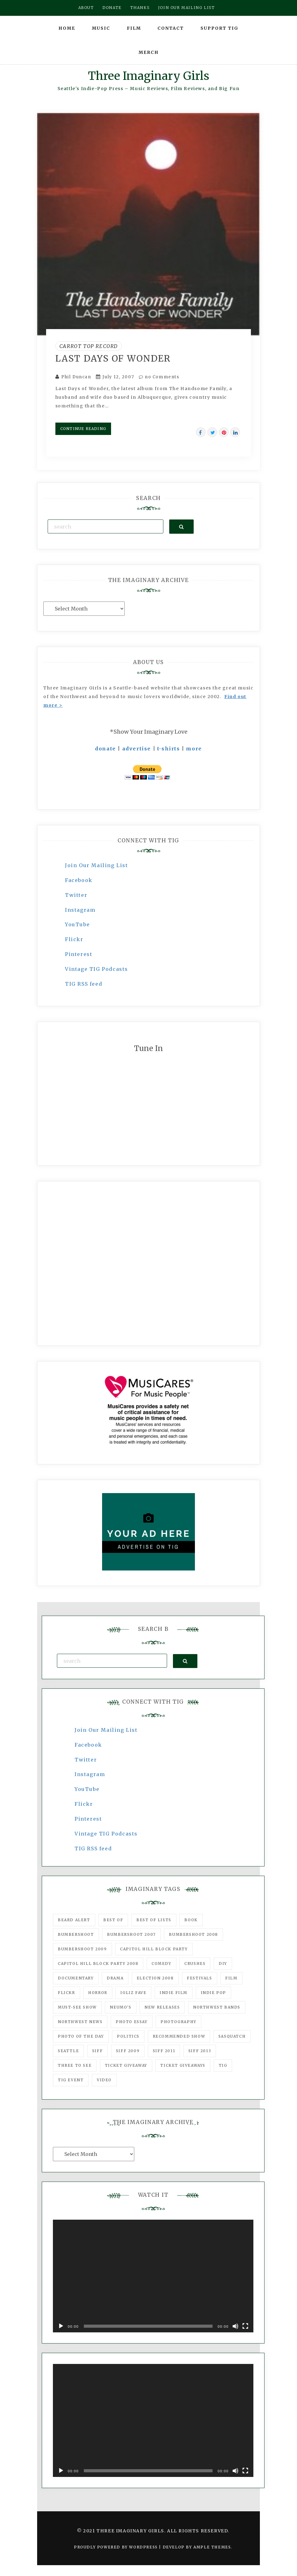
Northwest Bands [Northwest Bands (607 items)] (216, 2007)
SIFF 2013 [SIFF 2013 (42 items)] (199, 2050)
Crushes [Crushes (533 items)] (194, 1963)
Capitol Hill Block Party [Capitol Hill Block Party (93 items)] (153, 1949)
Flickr (74, 939)
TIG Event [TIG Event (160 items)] (71, 2080)
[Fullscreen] (245, 2326)
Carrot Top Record (88, 346)
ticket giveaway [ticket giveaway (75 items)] (126, 2065)
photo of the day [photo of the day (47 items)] (81, 2036)
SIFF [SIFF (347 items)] (97, 2050)
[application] (153, 2276)
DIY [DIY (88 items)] (223, 1963)
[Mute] (235, 2326)
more (194, 748)
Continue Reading (83, 428)
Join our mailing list (186, 7)
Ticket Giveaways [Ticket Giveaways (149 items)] (182, 2065)
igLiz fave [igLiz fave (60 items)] (133, 1992)
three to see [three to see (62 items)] (75, 2065)
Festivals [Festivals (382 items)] (199, 1978)
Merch (149, 52)
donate (105, 748)
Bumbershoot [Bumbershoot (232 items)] (76, 1934)
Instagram (80, 910)
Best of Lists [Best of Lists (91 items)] (153, 1920)
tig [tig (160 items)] (223, 2065)
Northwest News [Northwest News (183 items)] (80, 2021)
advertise (136, 748)
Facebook (79, 880)
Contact (170, 28)
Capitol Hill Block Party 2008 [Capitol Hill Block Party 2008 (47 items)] (98, 1963)
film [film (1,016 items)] (231, 1978)
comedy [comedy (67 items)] (161, 1963)
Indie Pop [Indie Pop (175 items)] (213, 1992)
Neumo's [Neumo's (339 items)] (120, 2007)
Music (101, 28)
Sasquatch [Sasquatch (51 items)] (232, 2036)
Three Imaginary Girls (148, 76)
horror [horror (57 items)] (97, 1992)
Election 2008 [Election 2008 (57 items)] (155, 1978)
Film (134, 28)
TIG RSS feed (83, 984)
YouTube (77, 924)
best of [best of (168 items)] (113, 1920)
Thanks (140, 7)
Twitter (76, 895)
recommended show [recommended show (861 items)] (179, 2036)
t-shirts (168, 748)
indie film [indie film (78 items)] (173, 1992)
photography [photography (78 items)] (178, 2021)
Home (66, 28)
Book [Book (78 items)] (190, 1920)
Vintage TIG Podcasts (96, 969)
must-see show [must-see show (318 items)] (77, 2007)
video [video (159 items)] (104, 2080)
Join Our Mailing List (96, 865)
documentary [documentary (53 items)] (76, 1978)
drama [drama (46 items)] (115, 1978)
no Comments (159, 377)
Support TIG (219, 28)
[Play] (61, 2326)
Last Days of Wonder (113, 358)
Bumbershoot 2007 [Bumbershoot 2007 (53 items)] (131, 1934)
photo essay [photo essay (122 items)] (132, 2021)
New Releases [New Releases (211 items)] (162, 2007)
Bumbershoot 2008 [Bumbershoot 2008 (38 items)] (193, 1934)
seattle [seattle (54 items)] (68, 2050)
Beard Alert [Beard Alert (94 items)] (74, 1920)
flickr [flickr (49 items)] (66, 1992)
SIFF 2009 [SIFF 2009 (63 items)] (128, 2050)
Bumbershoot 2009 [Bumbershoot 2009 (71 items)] (82, 1949)
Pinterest (78, 954)
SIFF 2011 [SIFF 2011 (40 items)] (164, 2050)
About (86, 7)
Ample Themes (212, 2547)
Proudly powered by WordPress (116, 2547)
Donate (112, 7)
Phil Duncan (76, 377)
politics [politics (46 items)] (128, 2036)
